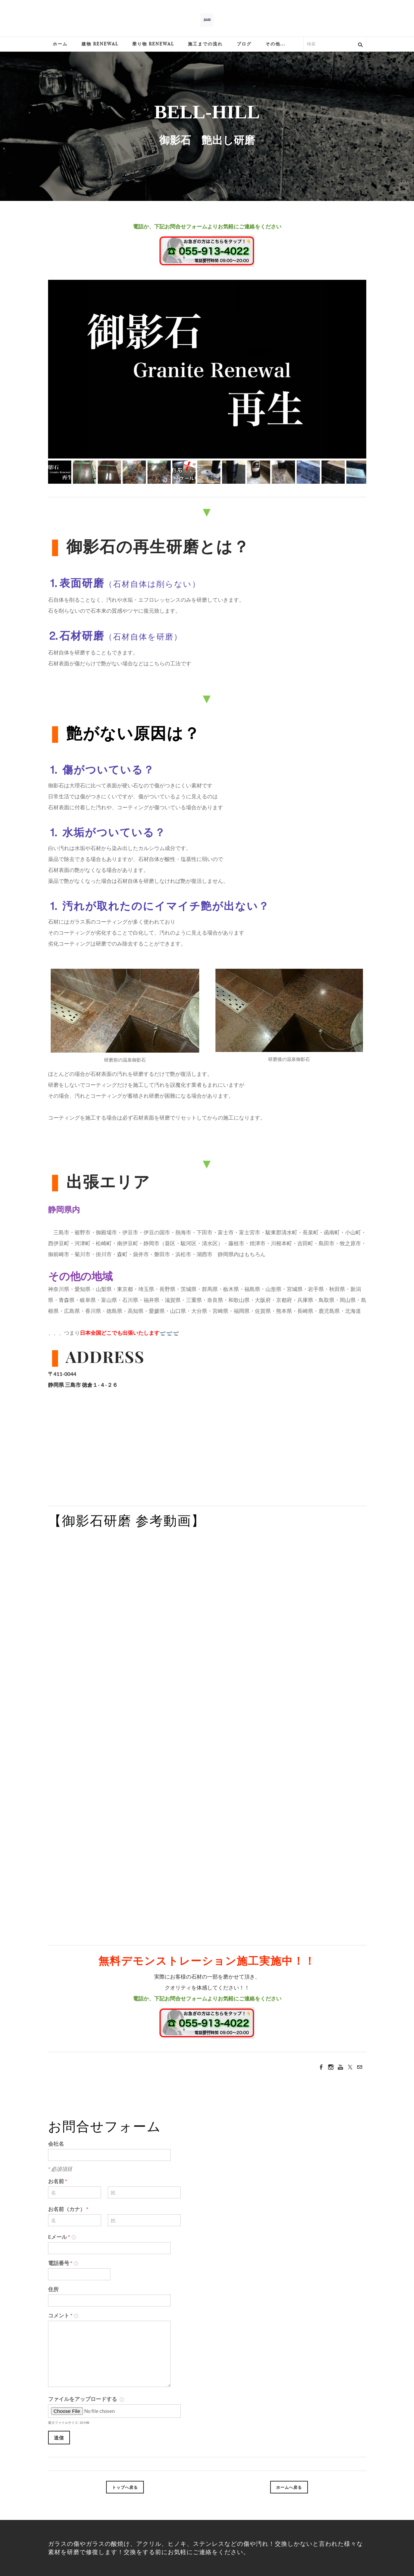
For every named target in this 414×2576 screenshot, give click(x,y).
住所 (53, 2289)
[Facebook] (321, 2067)
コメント (63, 2315)
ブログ (244, 44)
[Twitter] (350, 2067)
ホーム (60, 44)
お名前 (57, 2181)
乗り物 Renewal (153, 44)
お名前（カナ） (68, 2209)
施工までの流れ (205, 44)
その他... (275, 44)
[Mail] (359, 2067)
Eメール (62, 2237)
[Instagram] (330, 2067)
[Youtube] (340, 2067)
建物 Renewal (100, 44)
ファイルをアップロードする (86, 2399)
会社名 (56, 2143)
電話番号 (63, 2263)
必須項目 (60, 2169)
